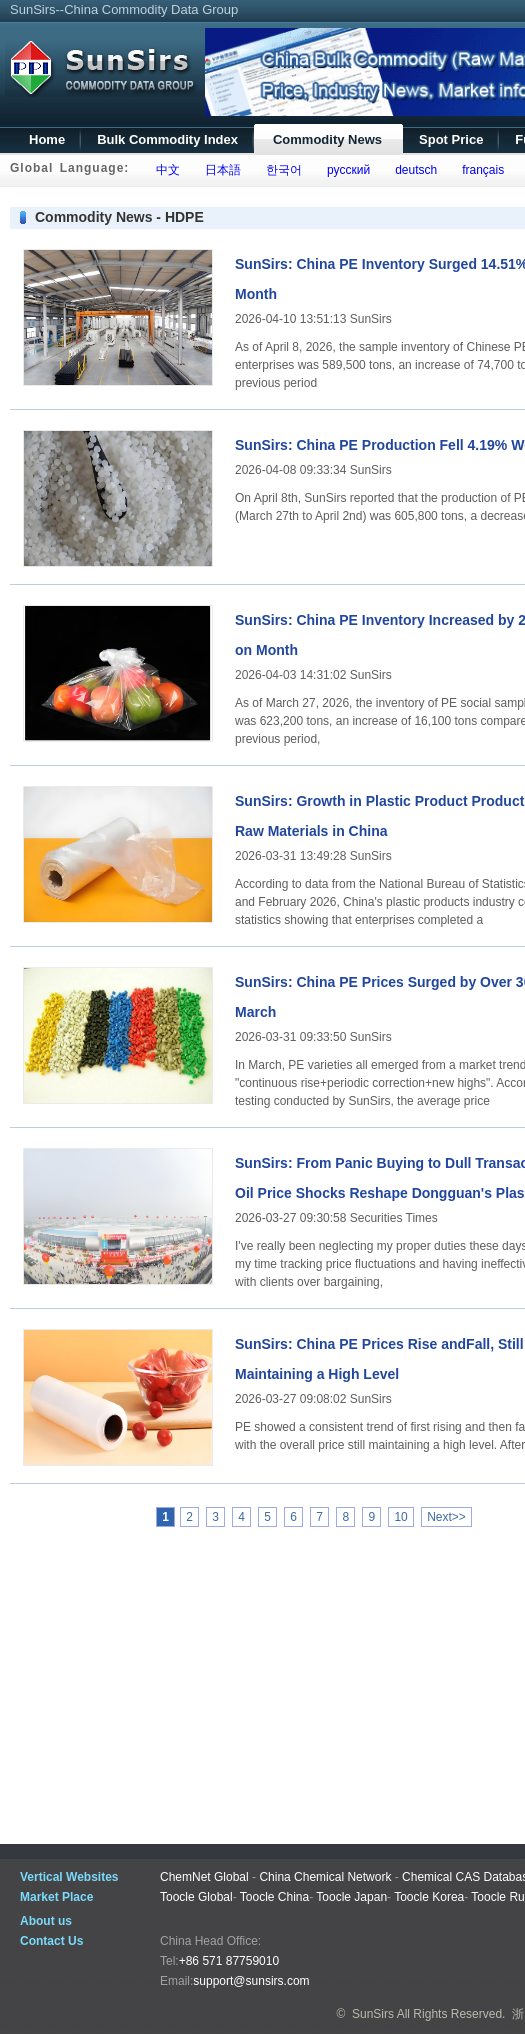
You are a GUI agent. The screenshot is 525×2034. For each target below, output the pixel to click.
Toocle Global (196, 1897)
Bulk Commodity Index (167, 139)
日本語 (219, 170)
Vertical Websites (69, 1877)
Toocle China (274, 1897)
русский (345, 170)
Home (47, 139)
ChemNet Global (204, 1877)
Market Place (56, 1897)
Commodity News (327, 139)
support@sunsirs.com (251, 1981)
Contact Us (51, 1941)
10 (400, 1517)
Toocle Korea (429, 1897)
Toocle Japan (351, 1897)
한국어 (280, 170)
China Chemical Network (325, 1877)
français (480, 170)
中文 (164, 170)
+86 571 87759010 (229, 1961)
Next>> (446, 1517)
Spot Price (451, 139)
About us (46, 1921)
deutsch (412, 170)
